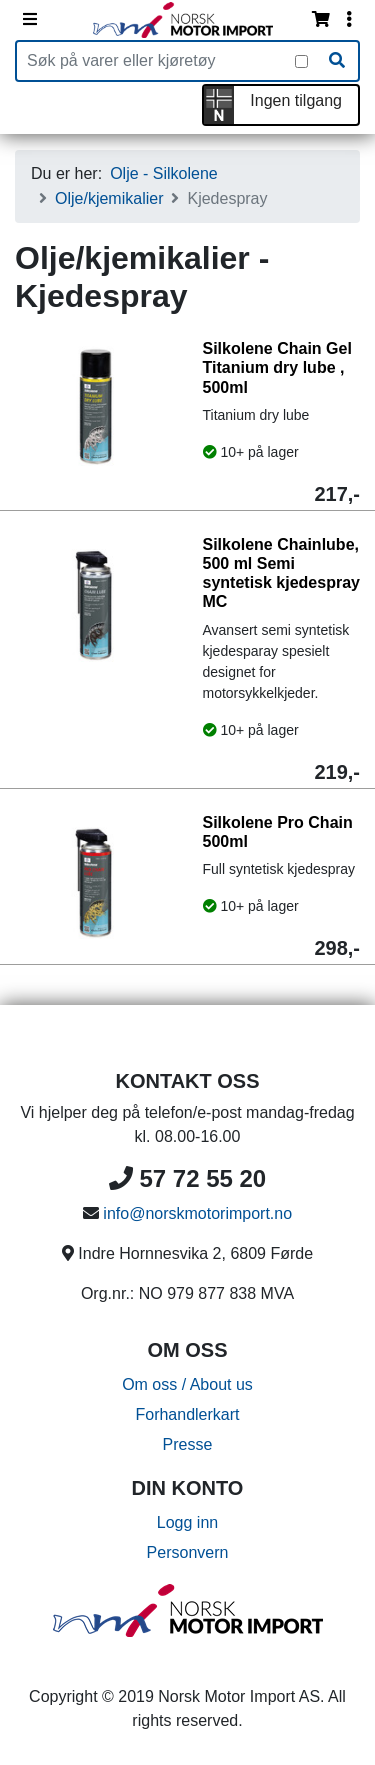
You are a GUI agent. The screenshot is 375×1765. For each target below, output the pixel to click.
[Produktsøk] (156, 61)
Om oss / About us (187, 1384)
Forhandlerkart (187, 1414)
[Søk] (337, 61)
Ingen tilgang (296, 100)
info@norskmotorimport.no (197, 1213)
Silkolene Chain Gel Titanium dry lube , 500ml (277, 367)
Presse (188, 1444)
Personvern (188, 1552)
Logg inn (187, 1522)
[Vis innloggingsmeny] (349, 20)
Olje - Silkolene (164, 173)
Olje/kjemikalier (109, 198)
